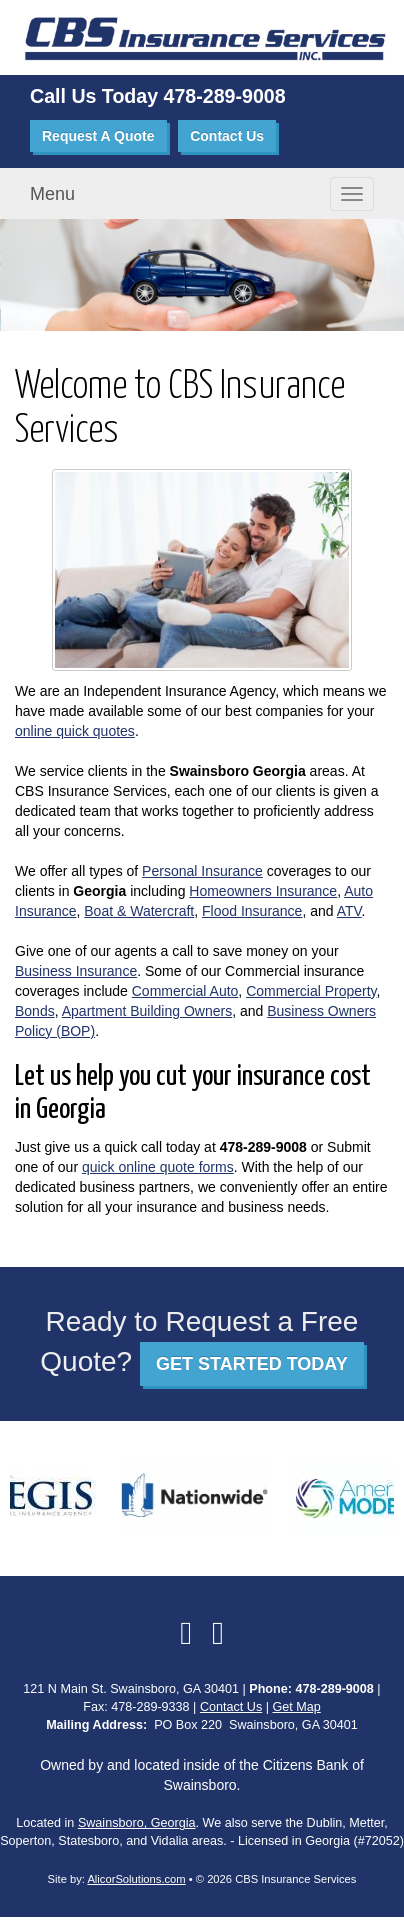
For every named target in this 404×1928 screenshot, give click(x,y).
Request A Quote (98, 136)
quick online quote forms (158, 1167)
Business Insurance (76, 971)
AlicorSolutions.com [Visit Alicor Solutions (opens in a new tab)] (136, 1879)
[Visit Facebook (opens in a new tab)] (186, 1633)
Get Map (296, 1707)
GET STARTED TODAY (252, 1364)
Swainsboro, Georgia (137, 1823)
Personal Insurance (202, 871)
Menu (52, 194)
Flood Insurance (252, 911)
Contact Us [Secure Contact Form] (231, 1707)
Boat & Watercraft (139, 911)
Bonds (35, 1011)
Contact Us (227, 136)
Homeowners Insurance (263, 891)
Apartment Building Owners (147, 1011)
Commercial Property (311, 991)
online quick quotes (75, 731)
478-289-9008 (225, 96)
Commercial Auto (185, 991)
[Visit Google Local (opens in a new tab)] (218, 1633)
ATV (349, 911)
